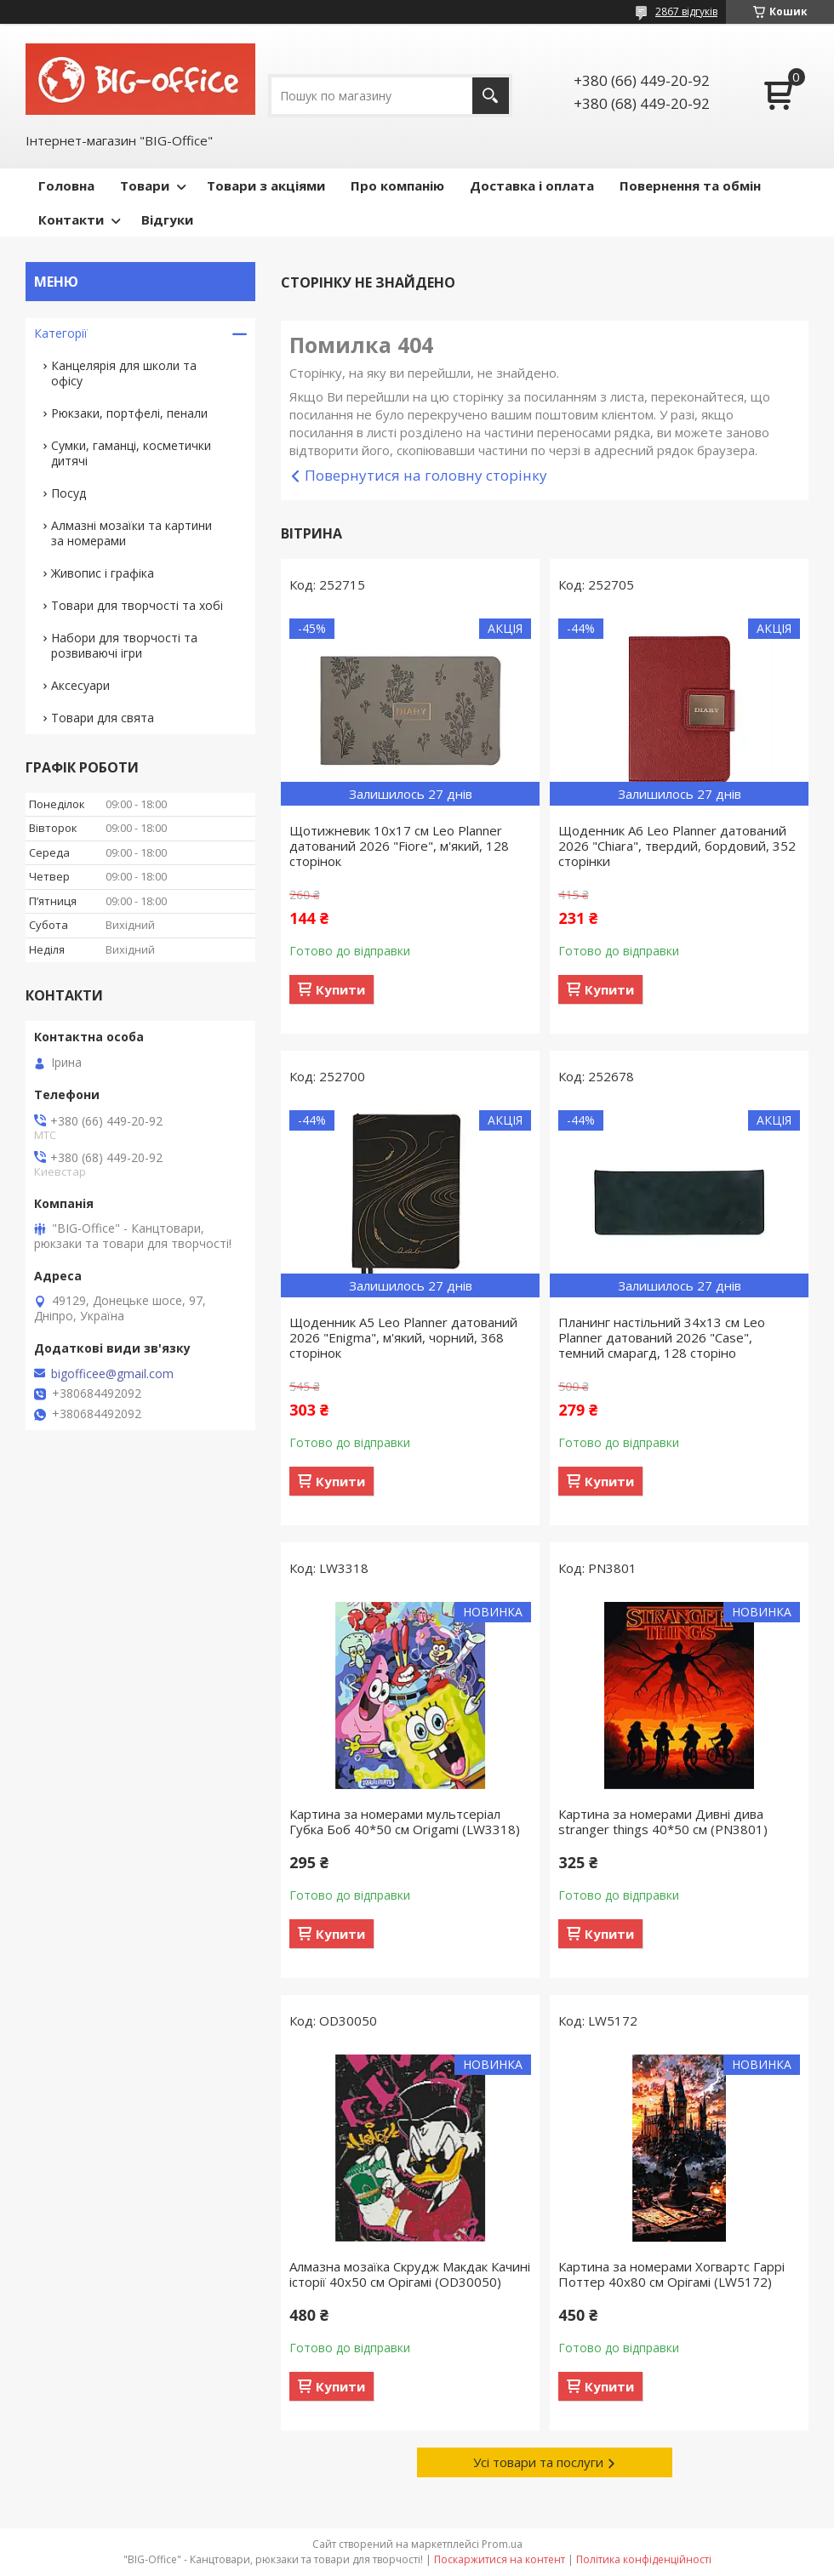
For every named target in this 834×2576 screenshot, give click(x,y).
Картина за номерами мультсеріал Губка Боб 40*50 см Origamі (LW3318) (404, 1821)
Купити (340, 989)
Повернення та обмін (690, 185)
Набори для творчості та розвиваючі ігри (124, 645)
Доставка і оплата (532, 185)
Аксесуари (80, 685)
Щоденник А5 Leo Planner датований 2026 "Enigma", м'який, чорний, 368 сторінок (403, 1337)
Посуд (68, 493)
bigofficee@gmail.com (112, 1374)
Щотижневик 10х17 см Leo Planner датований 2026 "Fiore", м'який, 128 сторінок (399, 846)
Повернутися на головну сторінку (426, 475)
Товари (144, 185)
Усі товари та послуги (538, 2462)
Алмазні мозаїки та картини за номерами (131, 533)
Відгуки (167, 219)
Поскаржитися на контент (499, 2559)
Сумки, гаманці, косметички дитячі (131, 453)
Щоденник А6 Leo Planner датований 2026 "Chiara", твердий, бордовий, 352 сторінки (677, 846)
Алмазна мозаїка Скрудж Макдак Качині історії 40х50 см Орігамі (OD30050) (409, 2274)
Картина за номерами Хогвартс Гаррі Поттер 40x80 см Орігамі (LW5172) (671, 2274)
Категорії (61, 333)
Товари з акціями (266, 185)
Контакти (71, 219)
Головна (66, 185)
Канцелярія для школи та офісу (124, 373)
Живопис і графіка (102, 573)
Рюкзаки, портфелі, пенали (129, 413)
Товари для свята (102, 718)
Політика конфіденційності (643, 2559)
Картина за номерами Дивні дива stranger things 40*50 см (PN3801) (663, 1821)
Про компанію (397, 185)
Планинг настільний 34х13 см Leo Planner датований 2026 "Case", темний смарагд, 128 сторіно (661, 1337)
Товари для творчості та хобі (137, 605)
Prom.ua (502, 2544)
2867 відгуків (686, 11)
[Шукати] (490, 95)
